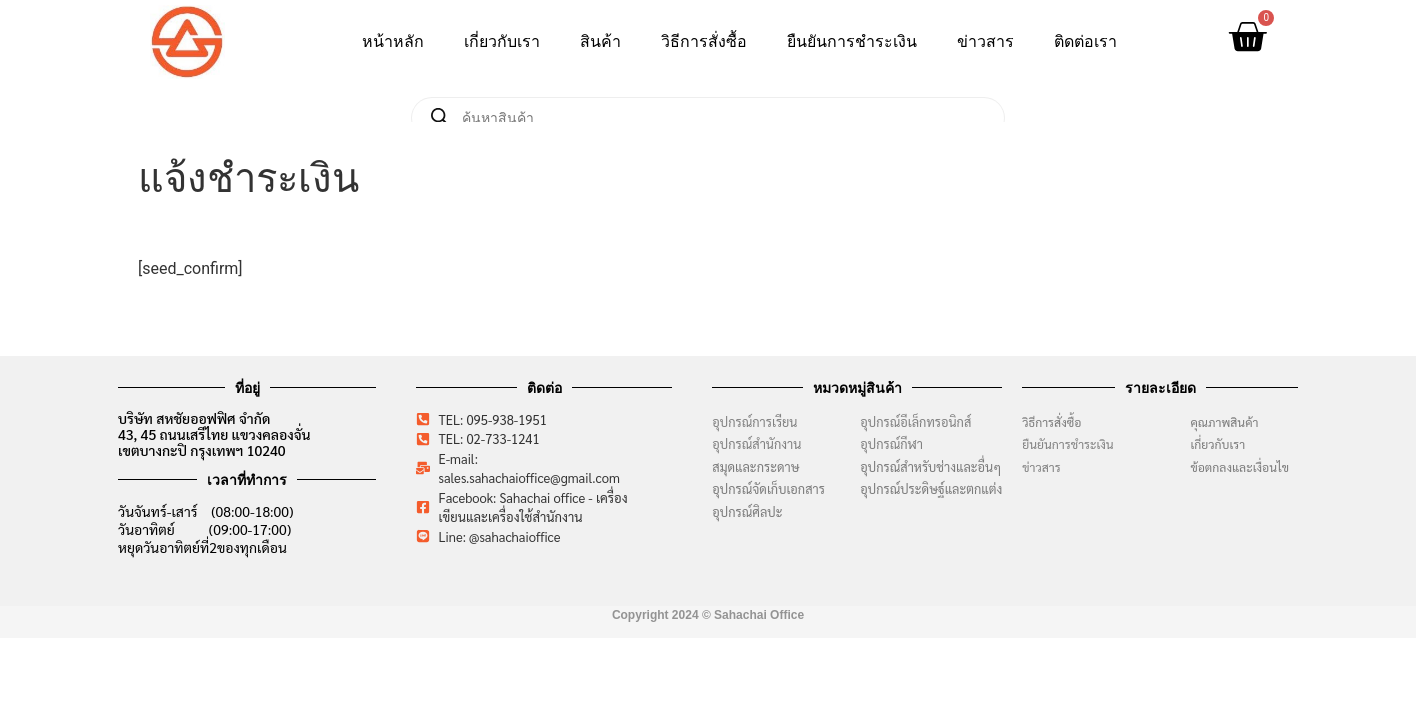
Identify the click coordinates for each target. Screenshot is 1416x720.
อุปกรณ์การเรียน (754, 421)
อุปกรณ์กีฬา (891, 443)
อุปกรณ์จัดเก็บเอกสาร (768, 488)
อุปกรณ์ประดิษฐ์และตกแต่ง (931, 488)
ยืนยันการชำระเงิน (852, 41)
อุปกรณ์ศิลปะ (747, 511)
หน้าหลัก (393, 41)
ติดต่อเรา (1085, 41)
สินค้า (600, 41)
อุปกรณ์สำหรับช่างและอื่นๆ (930, 466)
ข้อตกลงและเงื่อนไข (1244, 467)
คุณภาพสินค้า (1224, 422)
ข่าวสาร (985, 41)
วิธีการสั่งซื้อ (704, 41)
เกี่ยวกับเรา (502, 41)
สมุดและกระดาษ (755, 466)
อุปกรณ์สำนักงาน (756, 443)
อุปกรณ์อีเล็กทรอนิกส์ (915, 421)
